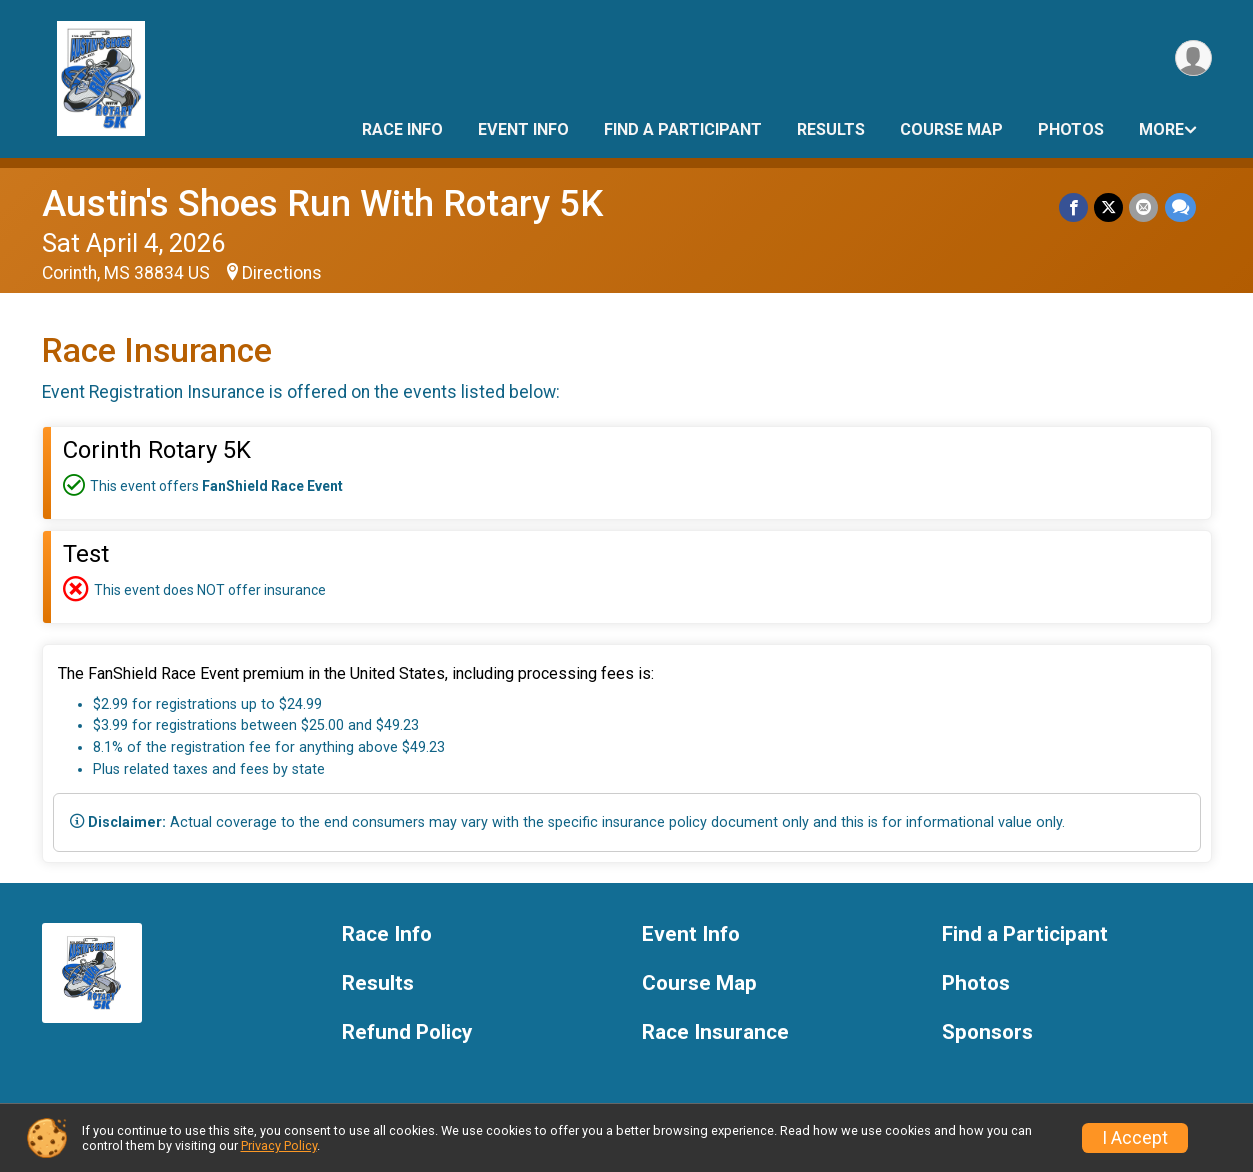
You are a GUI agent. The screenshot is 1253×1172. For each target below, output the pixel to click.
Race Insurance (715, 1032)
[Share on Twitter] (1109, 207)
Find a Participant (683, 129)
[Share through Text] (1180, 207)
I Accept (1135, 1138)
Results (831, 129)
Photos (1071, 129)
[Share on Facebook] (1074, 207)
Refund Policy (407, 1032)
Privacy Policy (279, 1145)
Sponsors (987, 1032)
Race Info (402, 129)
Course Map (951, 129)
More (1161, 129)
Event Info (523, 129)
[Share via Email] (1144, 207)
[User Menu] (1193, 58)
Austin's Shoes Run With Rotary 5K (322, 203)
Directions (282, 273)
